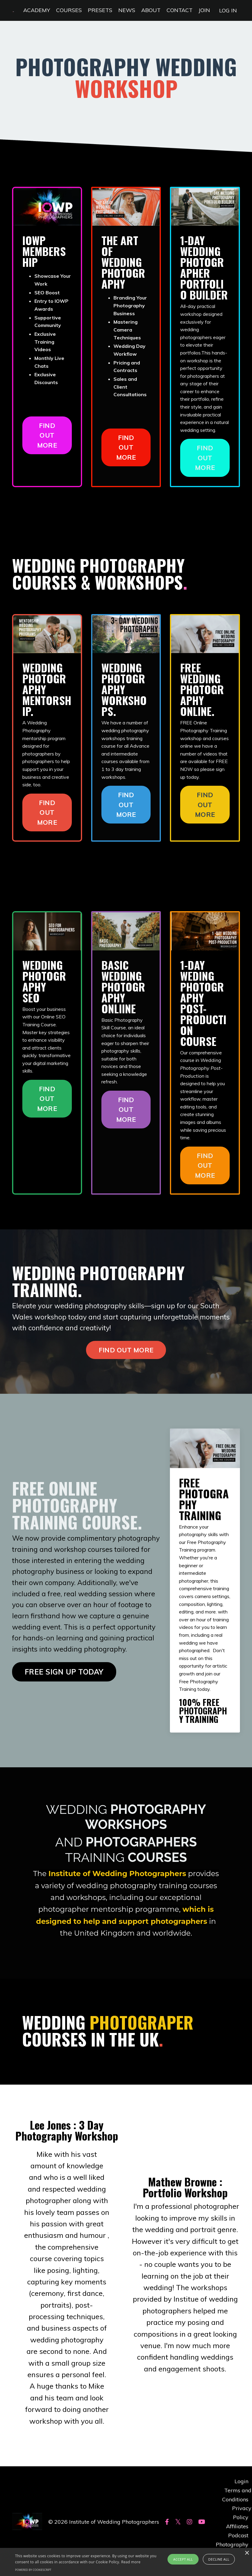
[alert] (126, 2562)
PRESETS (100, 10)
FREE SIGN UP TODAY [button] (64, 1682)
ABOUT (151, 10)
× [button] (246, 2553)
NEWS (126, 10)
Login (241, 2482)
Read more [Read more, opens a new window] (131, 2562)
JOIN (204, 10)
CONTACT (180, 10)
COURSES (69, 10)
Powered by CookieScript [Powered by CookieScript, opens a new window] (33, 2570)
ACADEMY (36, 10)
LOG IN (228, 10)
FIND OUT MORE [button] (126, 1351)
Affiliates (237, 2526)
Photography (232, 2543)
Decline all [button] (218, 2559)
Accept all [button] (183, 2559)
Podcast (238, 2534)
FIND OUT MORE (47, 435)
